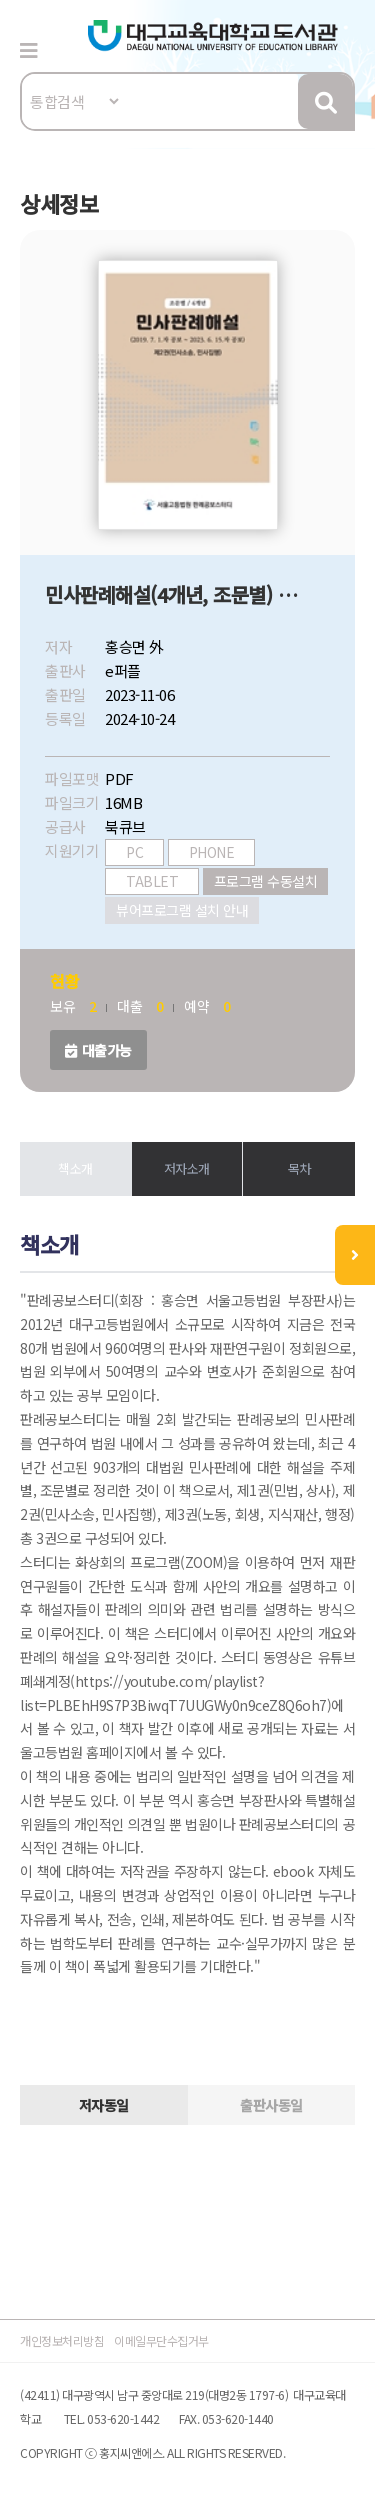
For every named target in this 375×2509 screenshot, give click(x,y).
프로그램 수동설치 (266, 881)
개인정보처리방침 (62, 2340)
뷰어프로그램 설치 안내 (182, 910)
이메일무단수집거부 (161, 2340)
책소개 (75, 1168)
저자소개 (187, 1168)
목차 (299, 1168)
